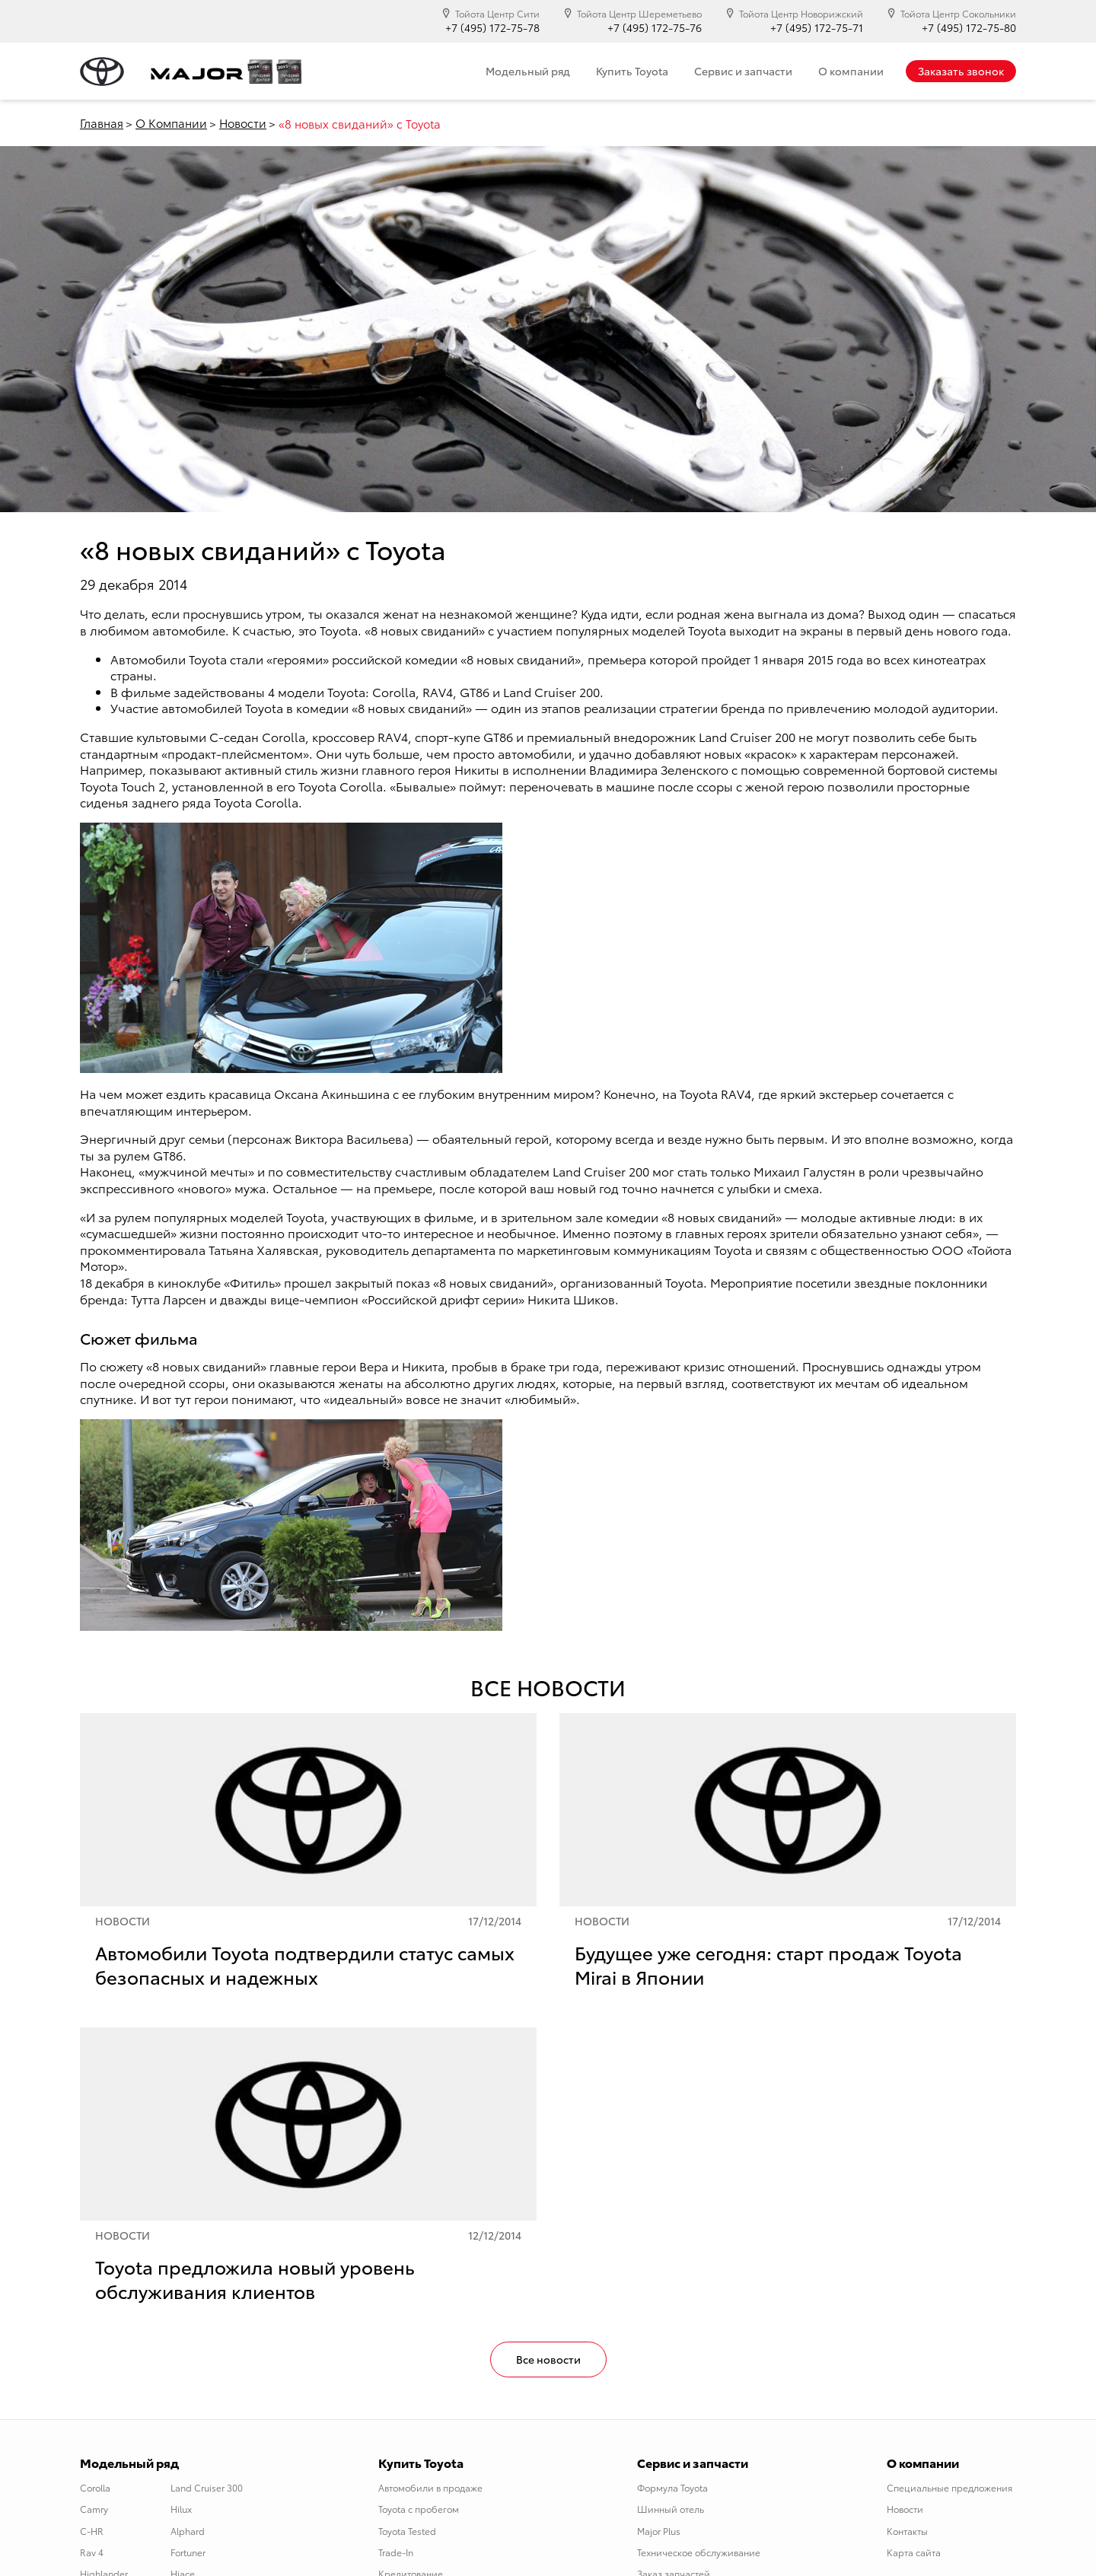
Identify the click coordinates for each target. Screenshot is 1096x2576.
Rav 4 (92, 2552)
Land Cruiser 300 (206, 2487)
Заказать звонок (961, 70)
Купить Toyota (632, 70)
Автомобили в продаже (430, 2487)
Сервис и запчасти (743, 70)
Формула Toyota (672, 2487)
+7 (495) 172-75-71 (816, 28)
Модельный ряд (528, 70)
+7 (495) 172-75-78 (492, 28)
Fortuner (188, 2552)
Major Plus (658, 2530)
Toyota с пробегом (418, 2508)
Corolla (95, 2487)
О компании (851, 70)
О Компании (171, 122)
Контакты (907, 2530)
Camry (94, 2508)
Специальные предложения (949, 2487)
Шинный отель (670, 2508)
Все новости (548, 2359)
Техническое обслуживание (698, 2552)
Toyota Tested (407, 2530)
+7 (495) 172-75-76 (654, 28)
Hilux (181, 2508)
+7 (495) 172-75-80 (969, 28)
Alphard (187, 2530)
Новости (242, 122)
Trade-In (395, 2552)
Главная (101, 122)
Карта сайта (914, 2552)
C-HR (92, 2530)
